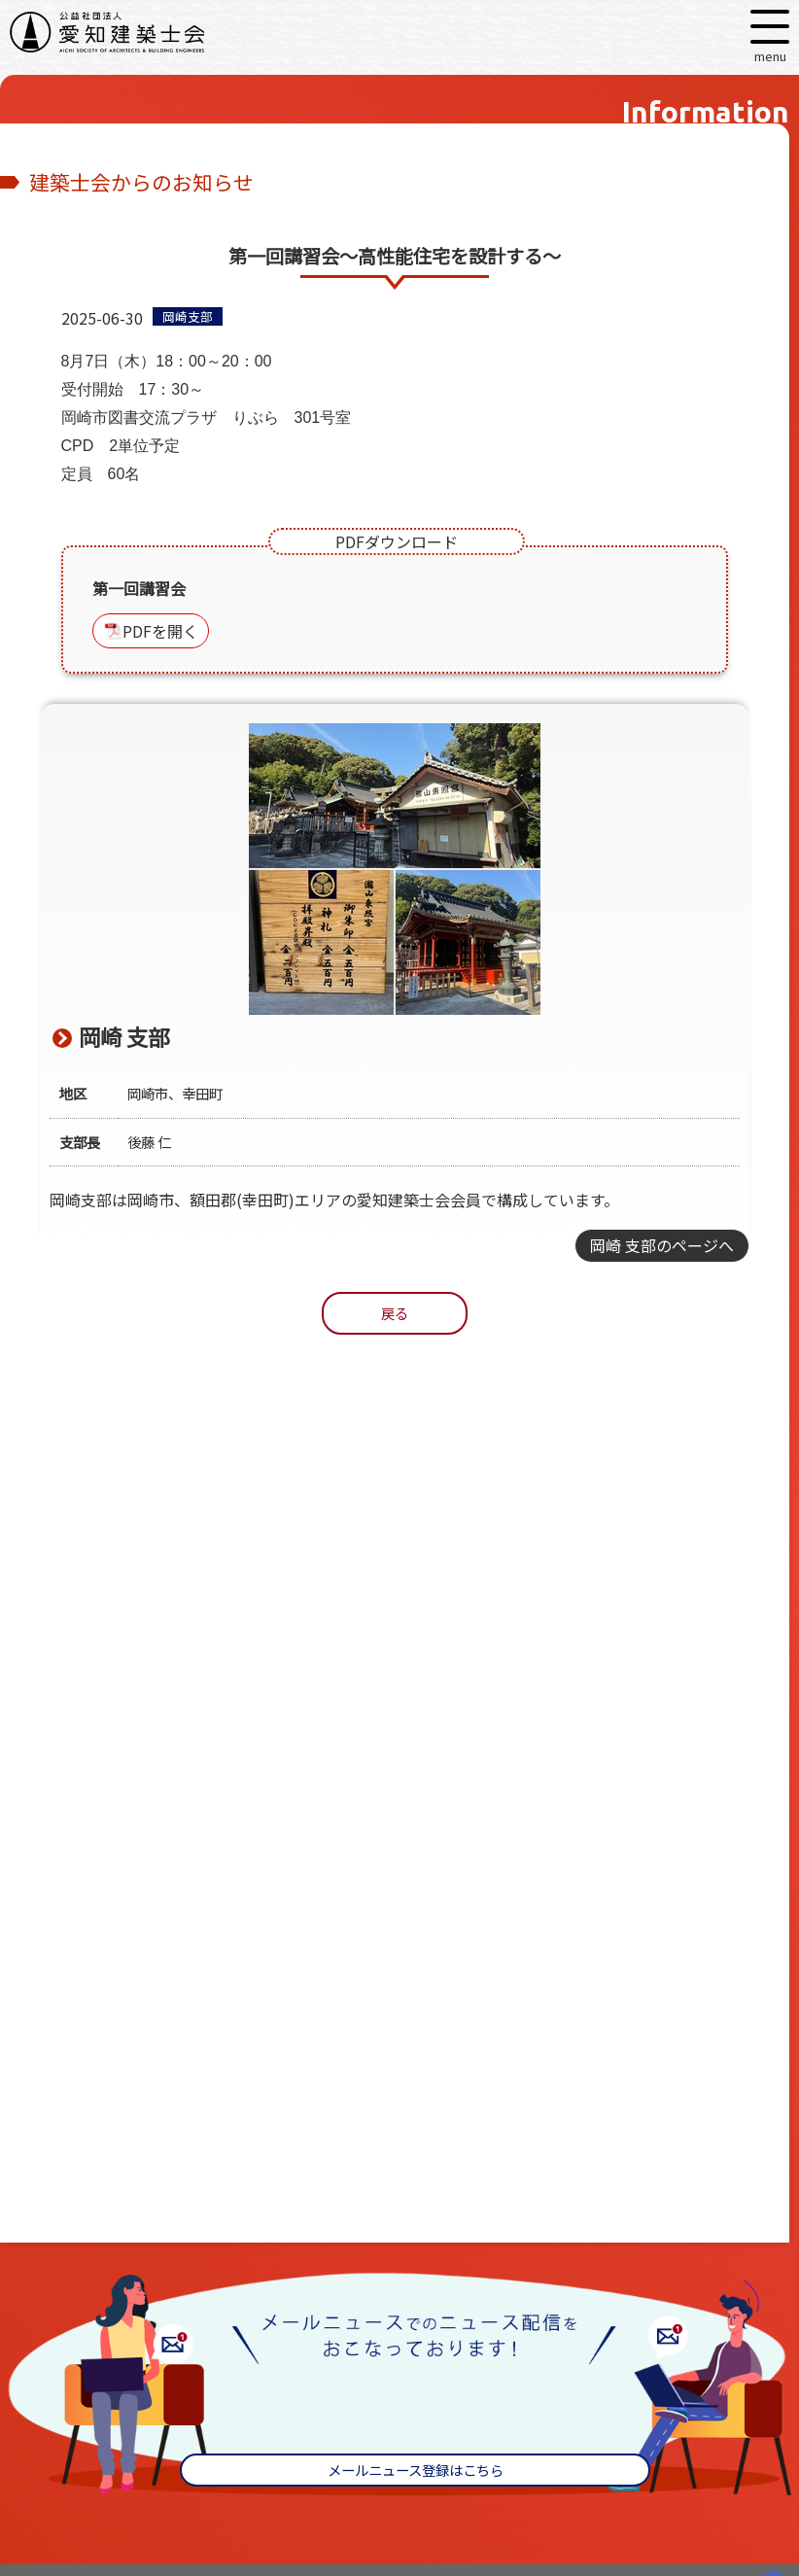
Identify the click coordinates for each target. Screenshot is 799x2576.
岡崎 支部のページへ (662, 1245)
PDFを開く (160, 631)
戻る (394, 1313)
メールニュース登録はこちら (416, 2469)
